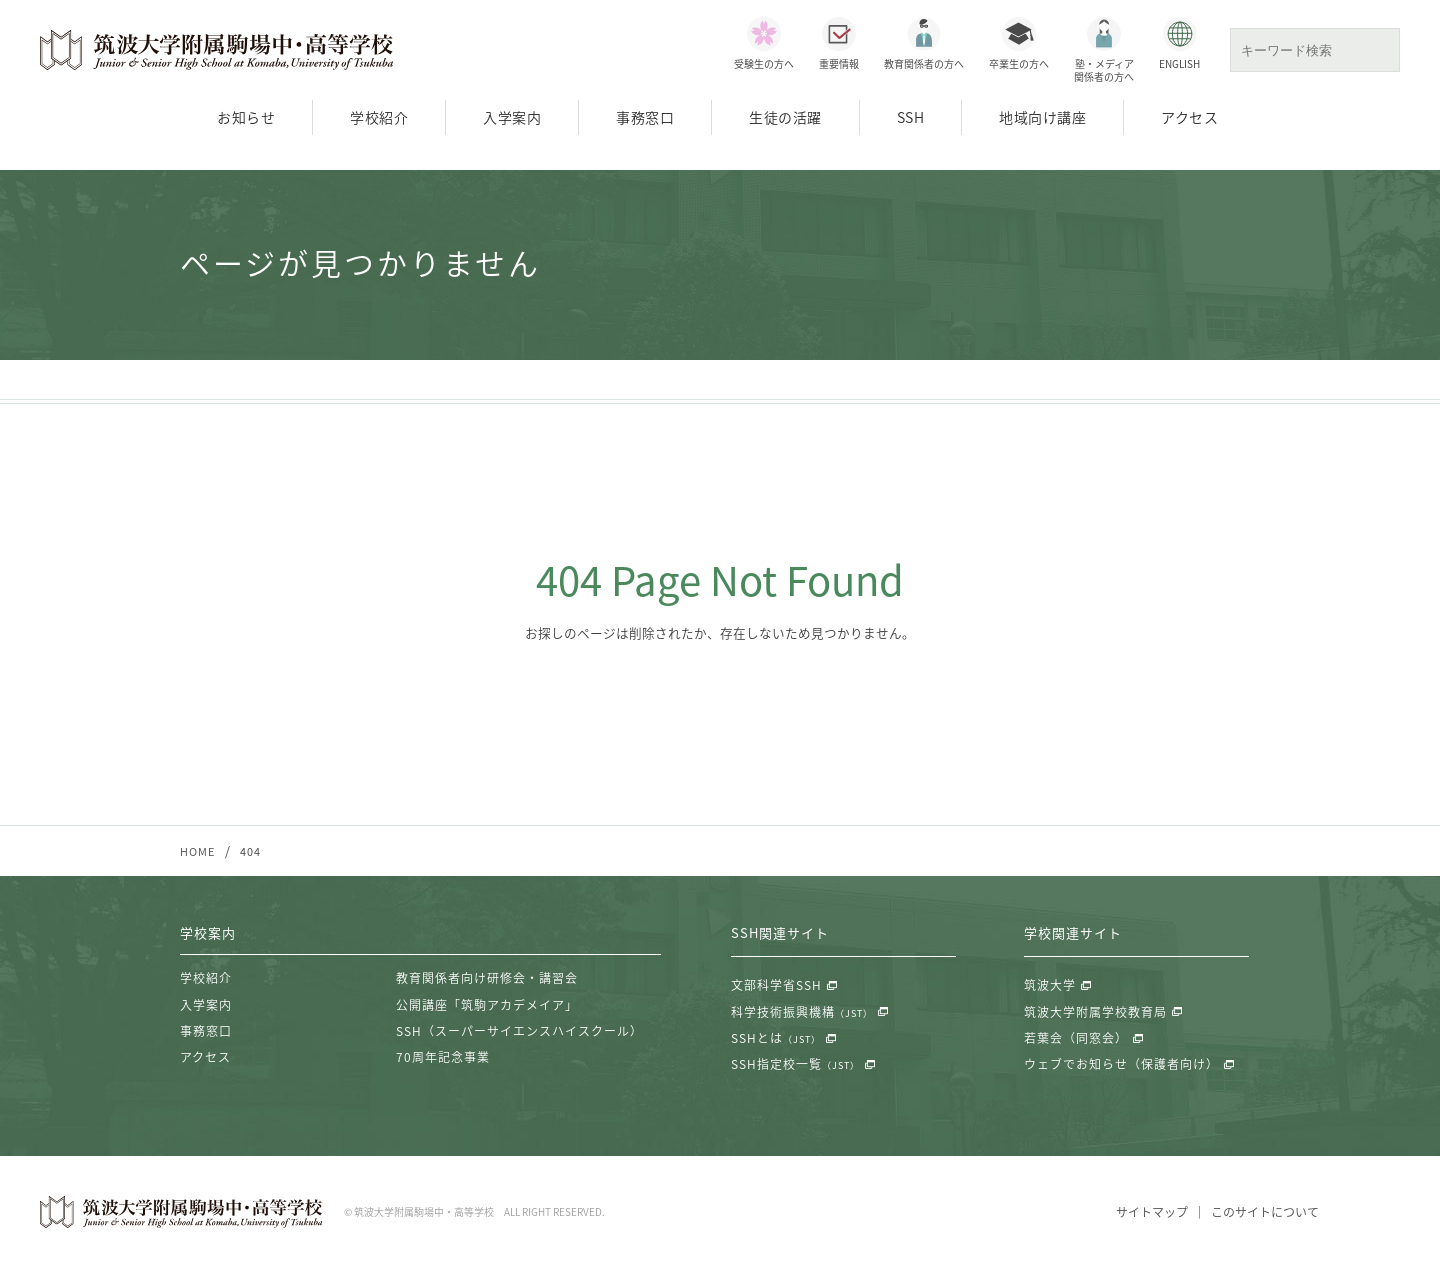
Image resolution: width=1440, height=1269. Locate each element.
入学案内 (512, 117)
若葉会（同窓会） (1076, 1039)
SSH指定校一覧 (795, 1065)
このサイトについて (1265, 1213)
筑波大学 (1050, 986)
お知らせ (246, 117)
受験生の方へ (764, 63)
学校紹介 (379, 117)
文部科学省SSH (776, 986)
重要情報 (839, 63)
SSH (911, 117)
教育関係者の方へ (924, 63)
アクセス (1189, 117)
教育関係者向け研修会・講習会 (487, 979)
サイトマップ (1152, 1213)
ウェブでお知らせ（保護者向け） (1121, 1065)
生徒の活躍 (785, 117)
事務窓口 (645, 117)
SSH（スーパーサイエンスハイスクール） (519, 1032)
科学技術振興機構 (802, 1012)
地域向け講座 (1042, 117)
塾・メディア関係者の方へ (1104, 70)
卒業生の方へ (1019, 63)
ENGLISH (1179, 63)
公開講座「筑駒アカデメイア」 (487, 1005)
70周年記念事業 (443, 1058)
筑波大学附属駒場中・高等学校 (217, 50)
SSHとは (776, 1039)
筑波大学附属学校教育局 (1095, 1012)
